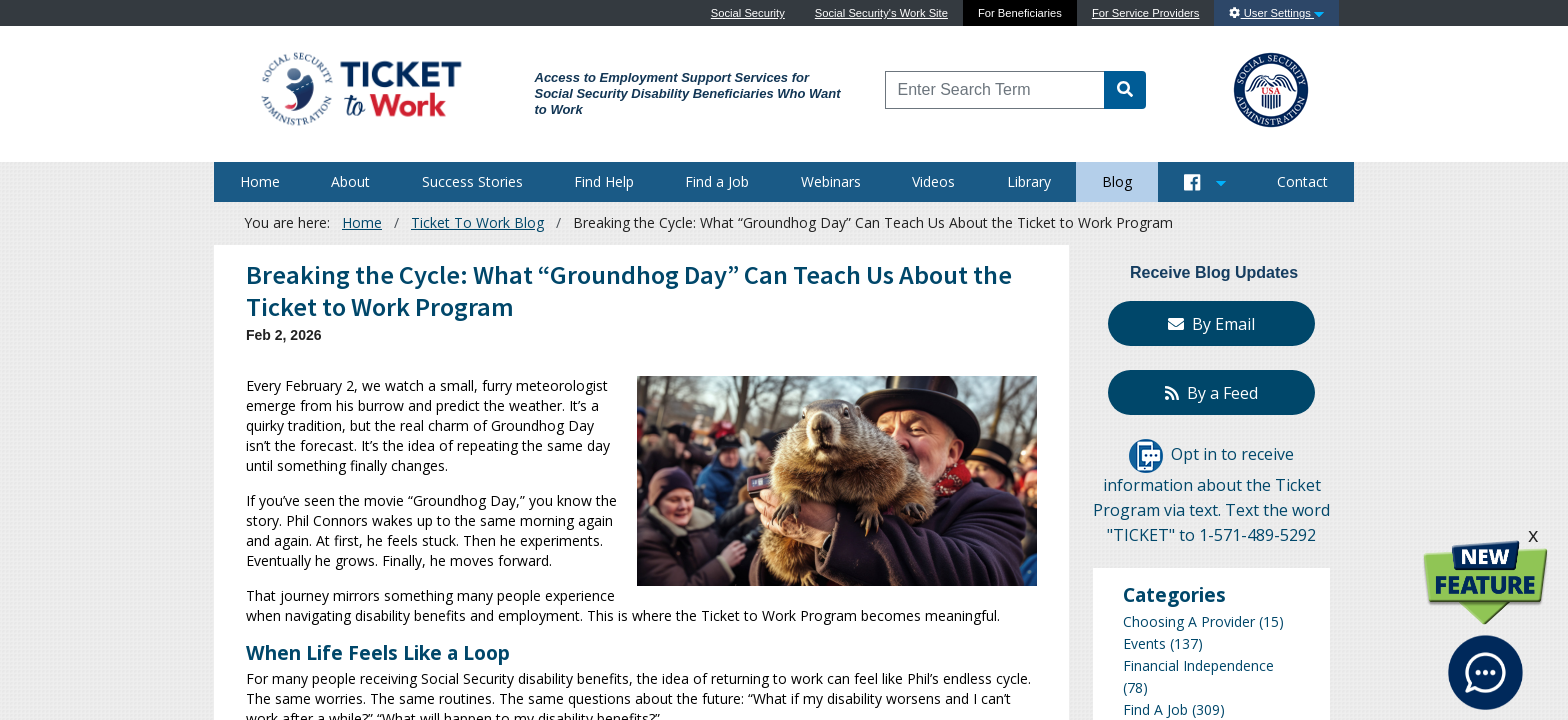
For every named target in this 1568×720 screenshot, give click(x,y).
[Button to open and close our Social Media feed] (1205, 182)
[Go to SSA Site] (1272, 87)
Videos (933, 181)
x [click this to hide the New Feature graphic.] (1533, 534)
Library (1029, 181)
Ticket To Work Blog (477, 222)
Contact (1302, 181)
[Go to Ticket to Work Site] (360, 87)
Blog (1117, 181)
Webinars (831, 181)
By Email (1211, 324)
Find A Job (1155, 709)
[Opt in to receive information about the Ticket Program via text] (1146, 455)
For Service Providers (1146, 13)
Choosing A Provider (1189, 621)
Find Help (604, 181)
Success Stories (472, 181)
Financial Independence (1198, 665)
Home (260, 181)
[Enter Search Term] (995, 90)
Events (1144, 643)
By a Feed (1211, 393)
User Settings (1276, 13)
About (350, 181)
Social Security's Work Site (881, 13)
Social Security (748, 13)
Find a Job (717, 181)
